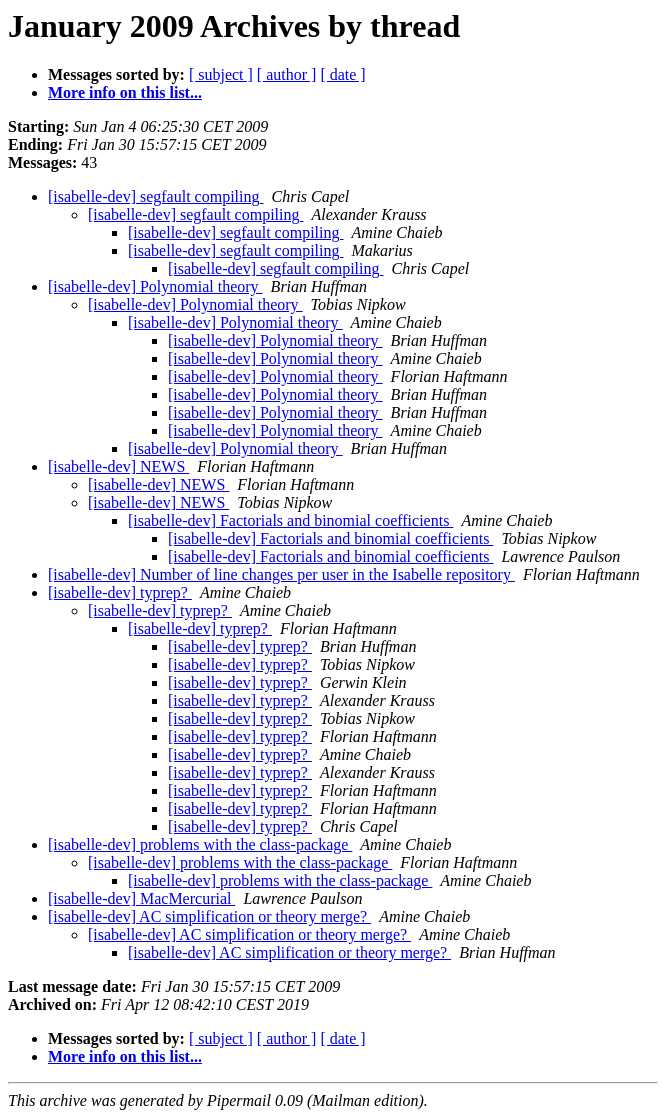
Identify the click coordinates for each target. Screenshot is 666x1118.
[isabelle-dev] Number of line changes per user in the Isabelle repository (281, 574)
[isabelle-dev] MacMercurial (141, 898)
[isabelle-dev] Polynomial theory (155, 286)
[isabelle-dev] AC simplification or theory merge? (209, 916)
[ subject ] (221, 74)
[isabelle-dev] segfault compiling (155, 196)
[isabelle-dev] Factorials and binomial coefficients (290, 520)
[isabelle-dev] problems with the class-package (200, 844)
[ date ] (342, 74)
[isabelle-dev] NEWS (118, 466)
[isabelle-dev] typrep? (120, 592)
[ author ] (287, 74)
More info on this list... (125, 92)
